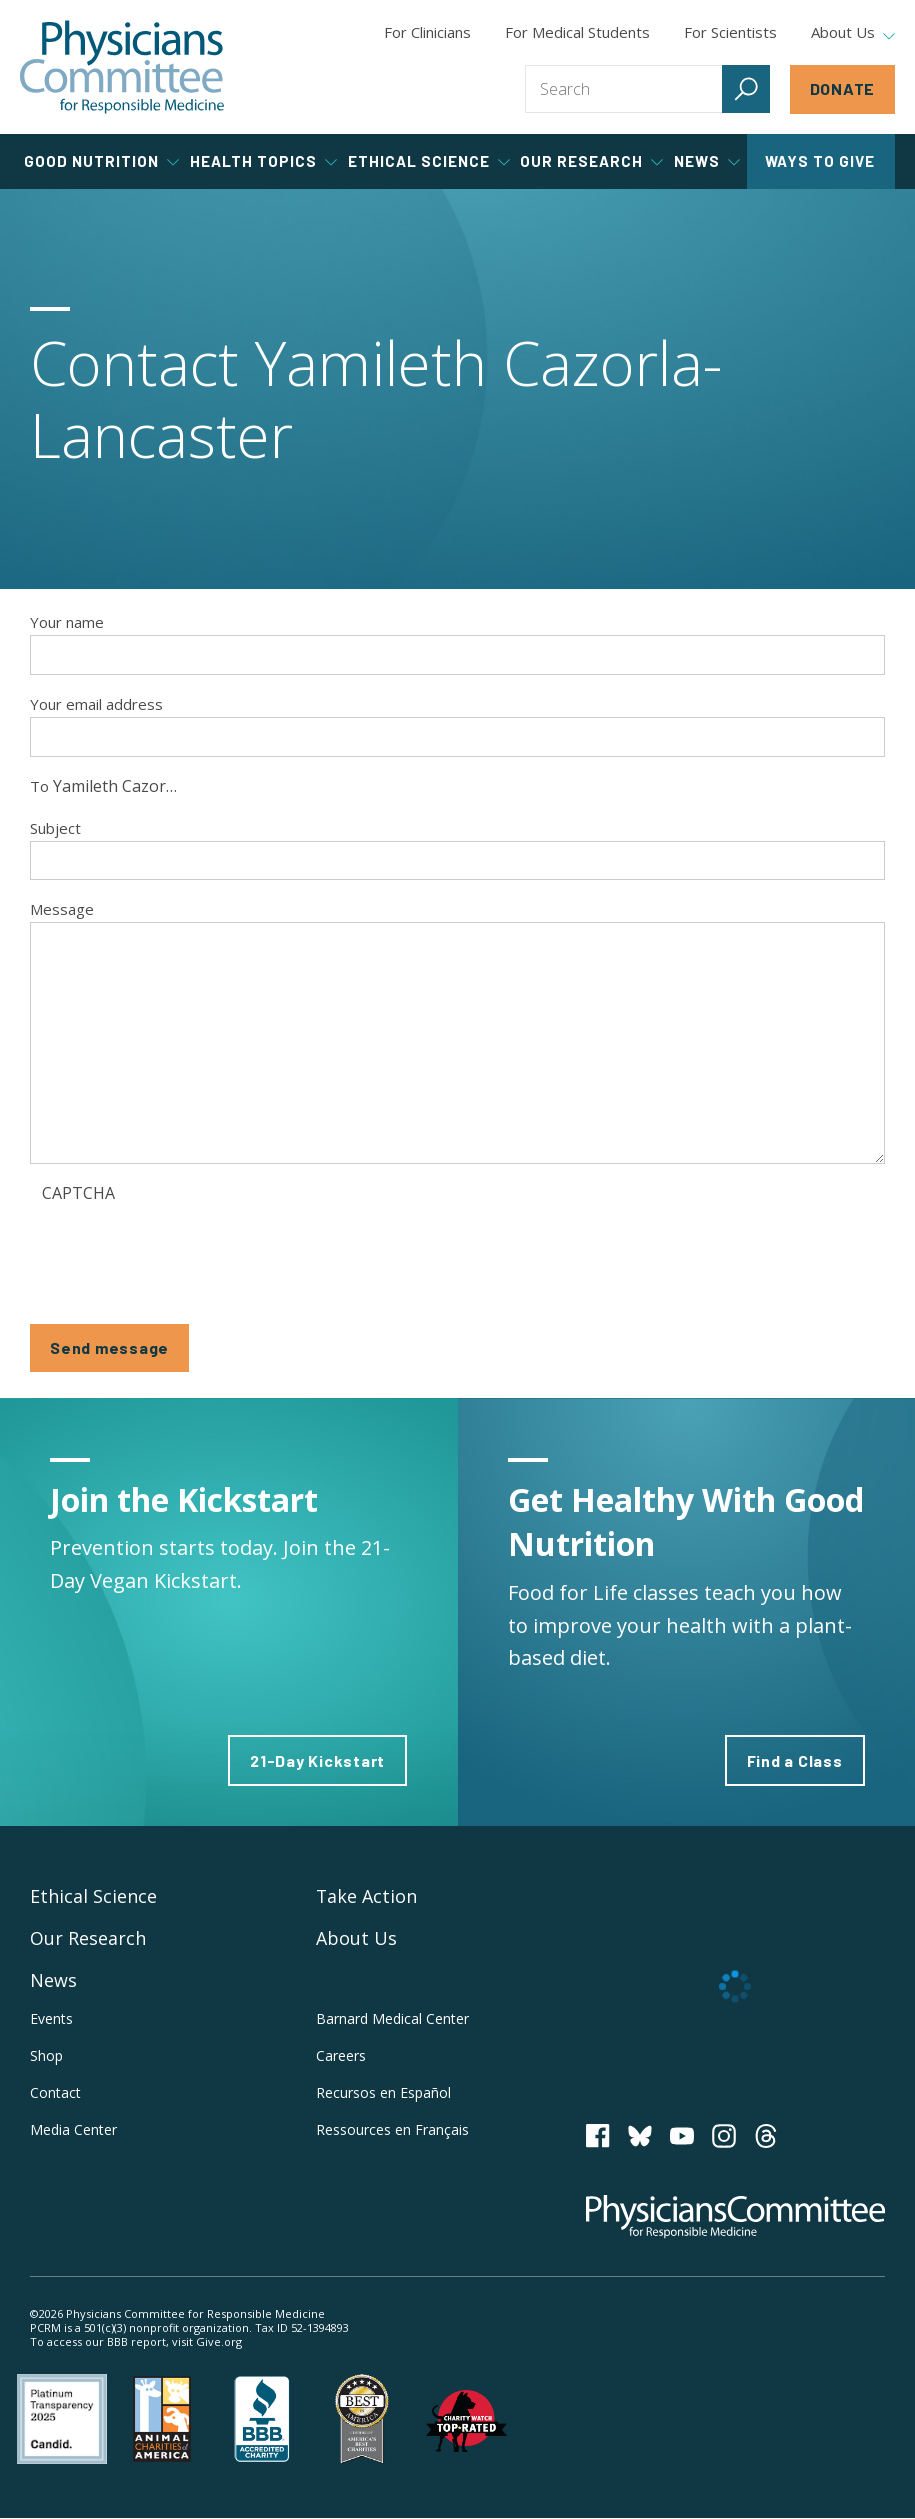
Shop (46, 2055)
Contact (55, 2092)
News (53, 1980)
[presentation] (194, 1251)
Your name (67, 622)
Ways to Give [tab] (820, 161)
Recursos (383, 2092)
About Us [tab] (853, 33)
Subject (55, 828)
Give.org (219, 2341)
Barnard (392, 2018)
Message (62, 909)
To (39, 786)
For (577, 32)
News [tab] (707, 161)
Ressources (392, 2129)
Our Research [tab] (591, 161)
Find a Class (794, 1760)
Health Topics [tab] (263, 161)
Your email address (96, 704)
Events (51, 2018)
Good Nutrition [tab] (101, 161)
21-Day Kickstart (318, 1760)
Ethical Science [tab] (429, 161)
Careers (341, 2055)
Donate (843, 88)
